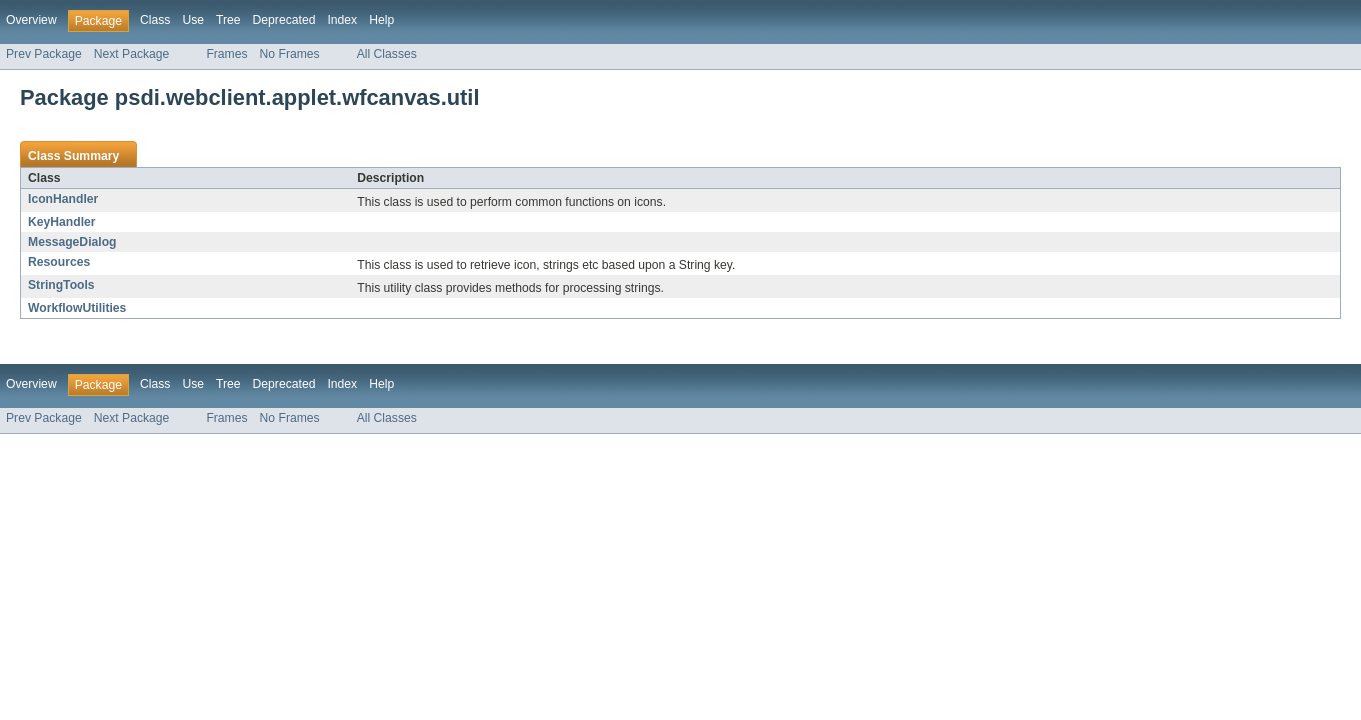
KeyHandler (62, 222)
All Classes (387, 54)
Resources (59, 262)
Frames (226, 54)
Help (381, 20)
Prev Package (44, 54)
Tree (228, 20)
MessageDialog (72, 242)
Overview (31, 20)
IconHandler (63, 199)
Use (193, 20)
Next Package (132, 54)
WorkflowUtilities (77, 308)
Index (342, 20)
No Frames (290, 54)
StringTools (61, 285)
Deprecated (284, 20)
